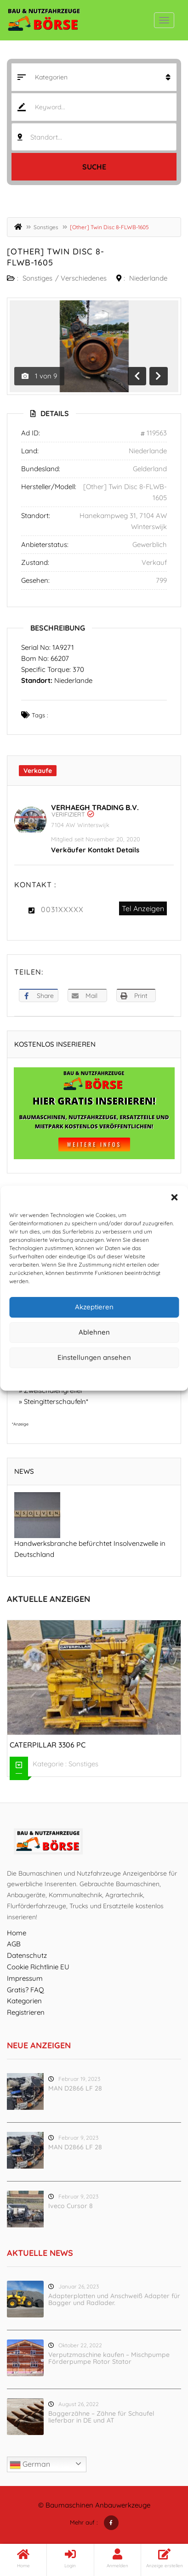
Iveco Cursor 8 (70, 2206)
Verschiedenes (84, 278)
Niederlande (148, 278)
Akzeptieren (94, 1306)
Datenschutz (101, 1378)
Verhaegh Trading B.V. (95, 807)
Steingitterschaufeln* (56, 1401)
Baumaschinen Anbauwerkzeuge (98, 2505)
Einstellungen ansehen (94, 1357)
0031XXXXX (62, 909)
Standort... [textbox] (46, 137)
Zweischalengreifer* (54, 1390)
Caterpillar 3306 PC (47, 1744)
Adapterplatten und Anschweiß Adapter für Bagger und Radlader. (114, 2299)
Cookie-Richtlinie (58, 1378)
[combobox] (94, 137)
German (30, 2464)
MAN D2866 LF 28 (75, 2088)
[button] (174, 1197)
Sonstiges (46, 227)
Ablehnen (94, 1332)
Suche (94, 166)
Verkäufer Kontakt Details (95, 850)
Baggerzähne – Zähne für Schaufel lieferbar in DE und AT (101, 2416)
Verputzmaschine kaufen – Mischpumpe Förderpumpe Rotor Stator (109, 2358)
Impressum (136, 1378)
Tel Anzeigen (143, 908)
